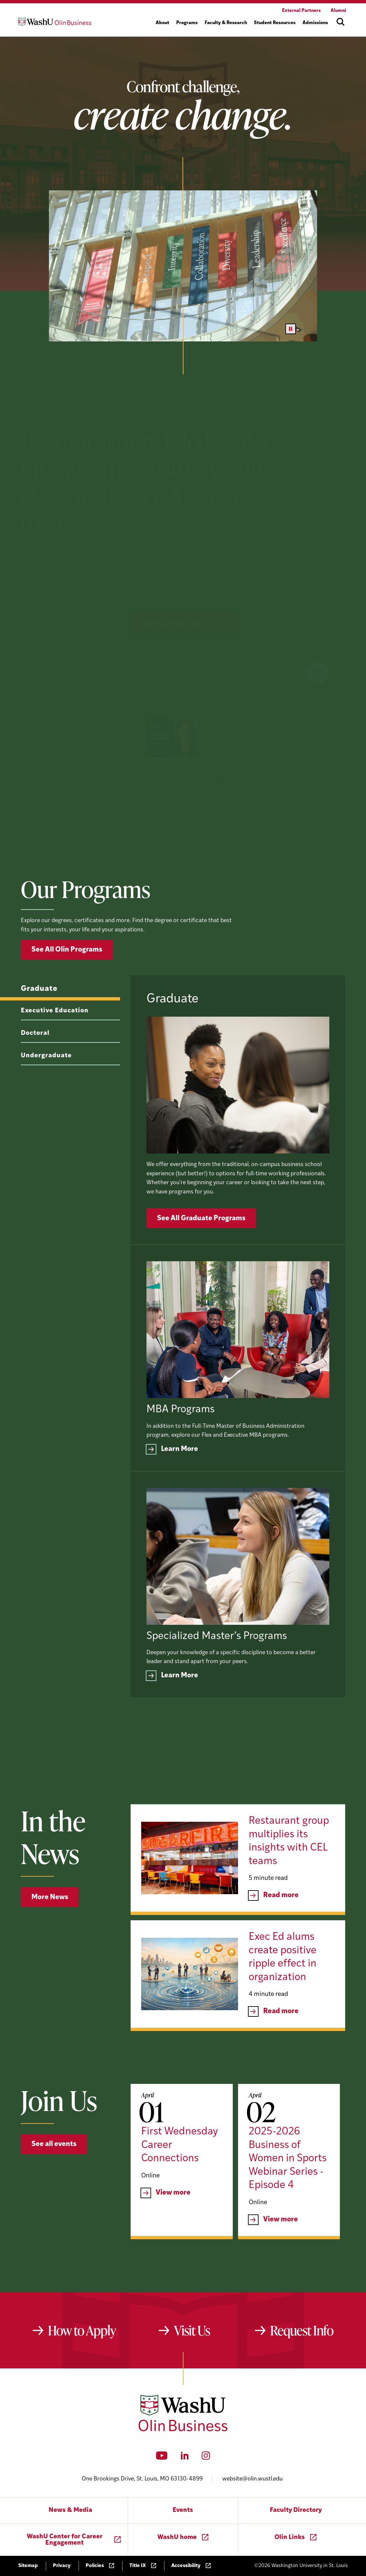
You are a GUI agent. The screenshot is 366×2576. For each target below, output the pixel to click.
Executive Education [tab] (54, 1037)
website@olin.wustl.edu (252, 2479)
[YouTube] (162, 2457)
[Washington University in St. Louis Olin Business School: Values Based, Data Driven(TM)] (183, 2430)
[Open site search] (340, 22)
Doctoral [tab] (35, 1059)
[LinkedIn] (185, 2457)
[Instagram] (206, 2457)
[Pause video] (290, 328)
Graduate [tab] (39, 1015)
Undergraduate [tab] (46, 1081)
